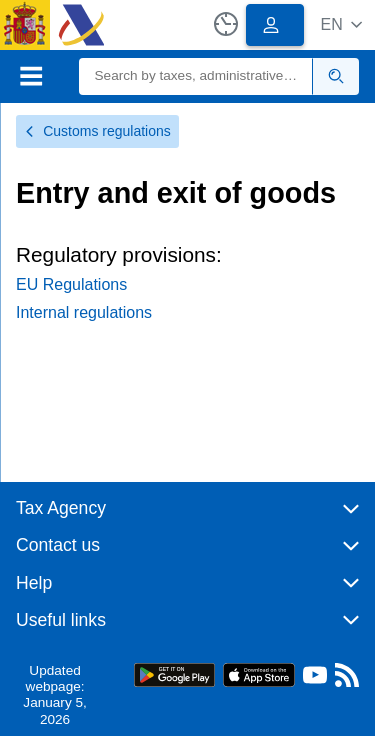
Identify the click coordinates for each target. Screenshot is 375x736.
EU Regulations (71, 284)
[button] (341, 24)
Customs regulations (97, 131)
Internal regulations (84, 312)
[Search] (196, 76)
